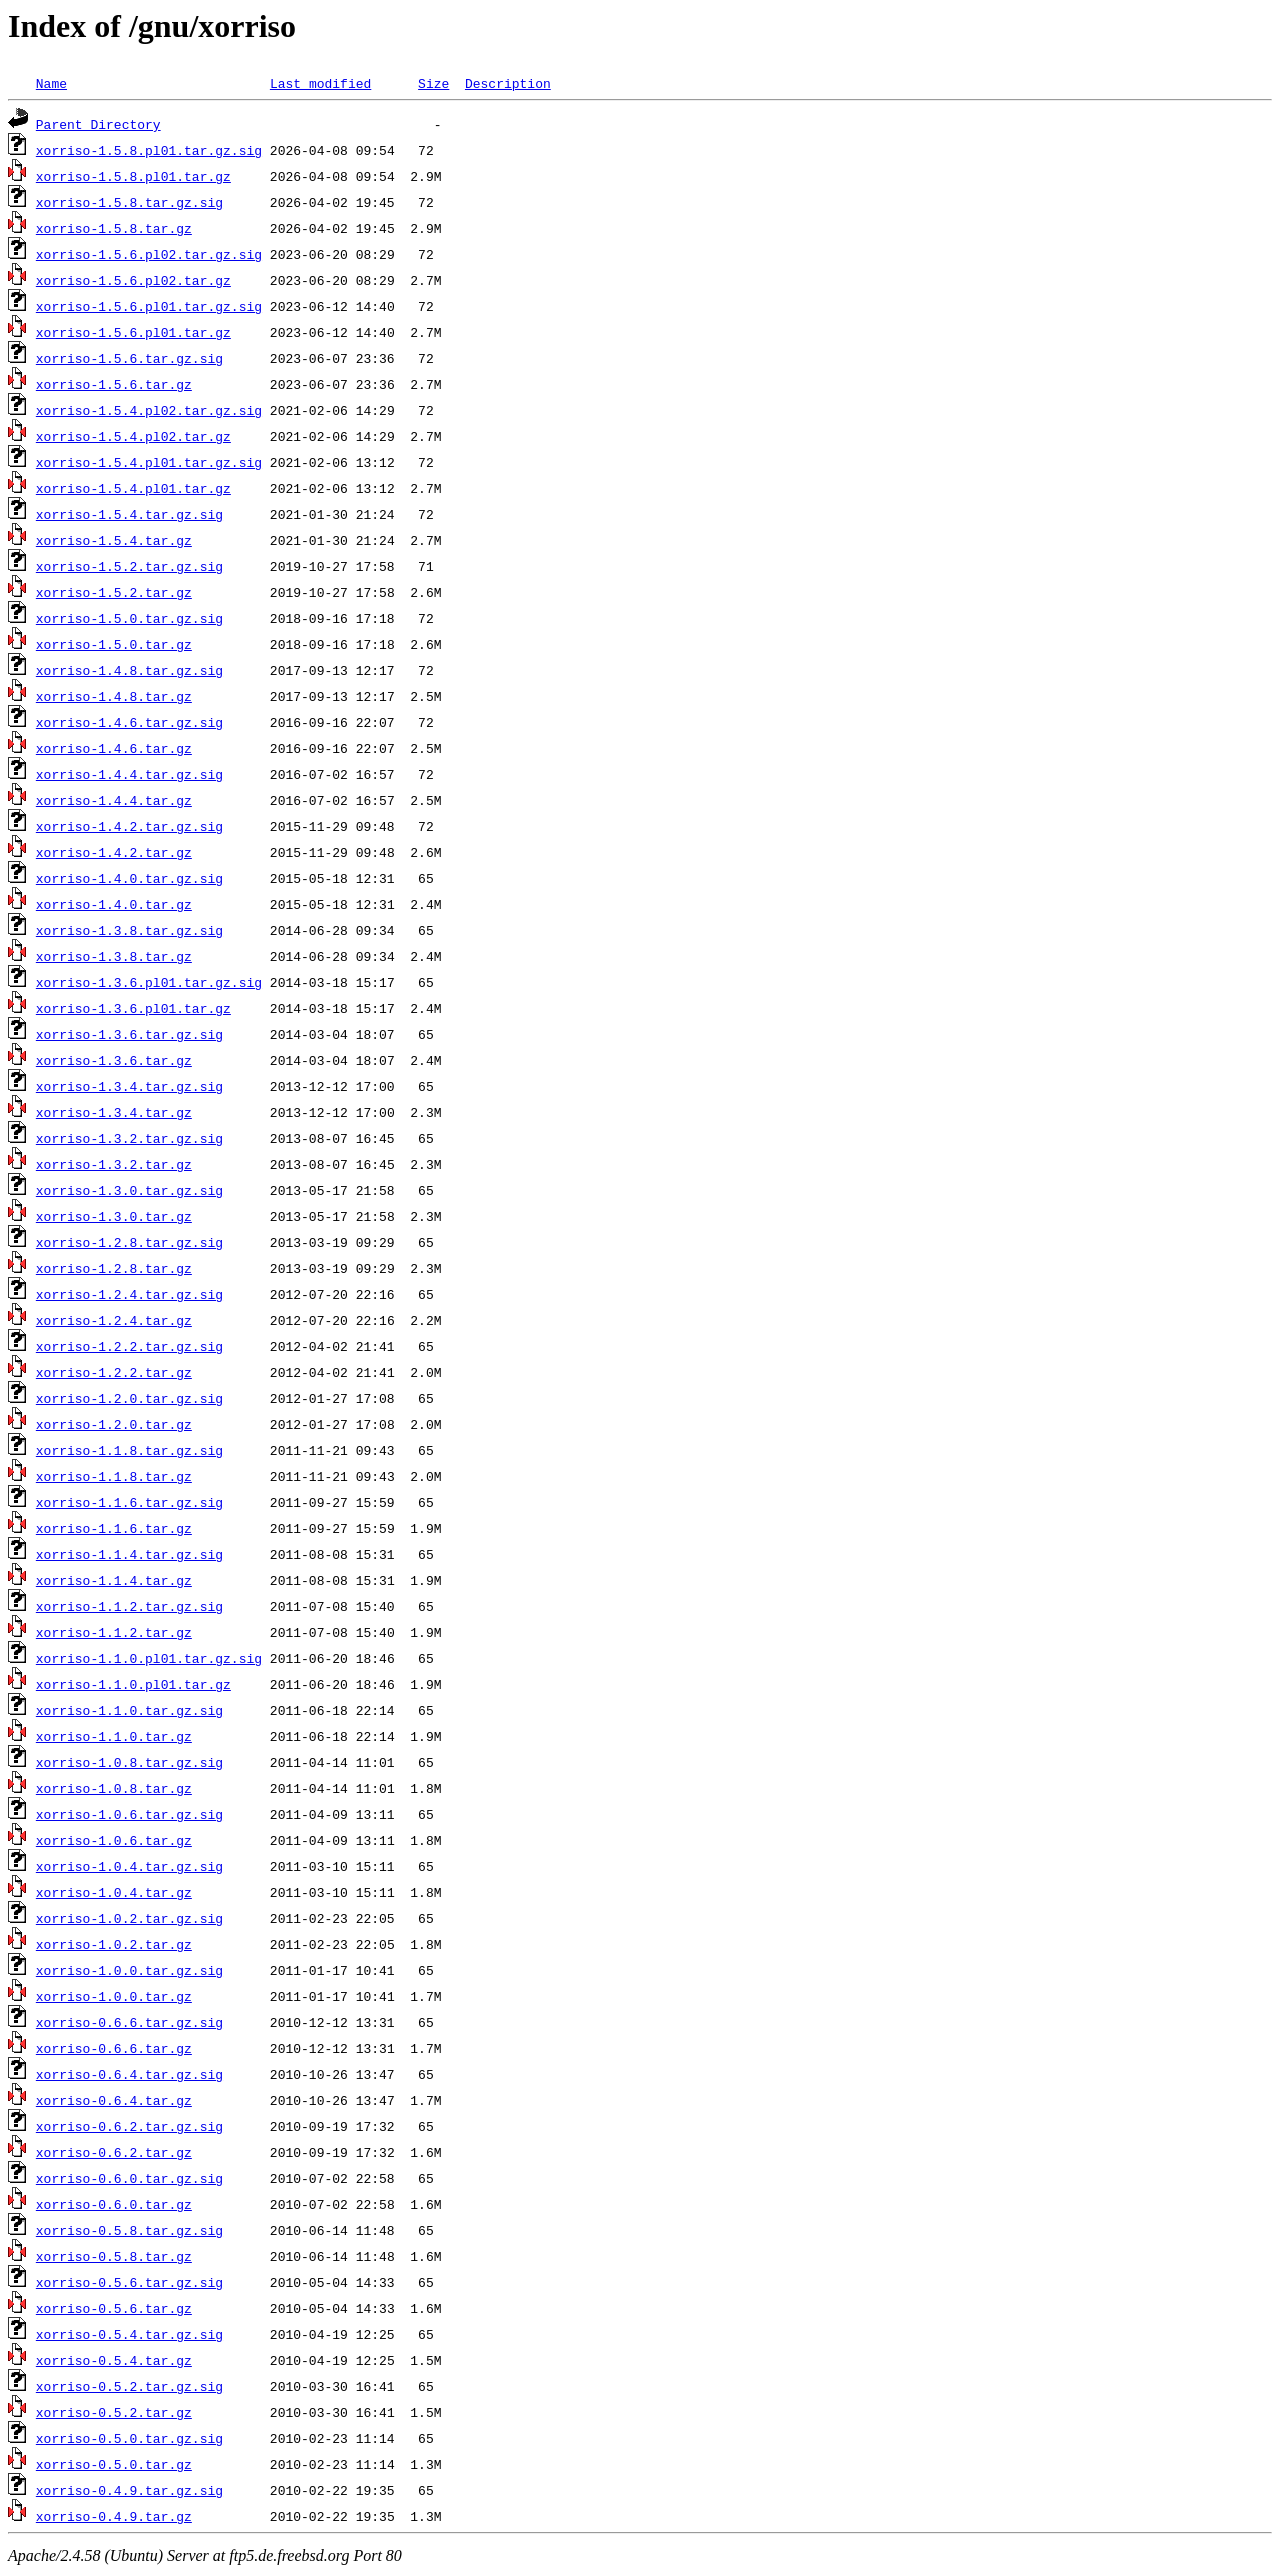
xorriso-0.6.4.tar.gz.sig (129, 2074)
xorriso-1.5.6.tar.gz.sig (129, 358)
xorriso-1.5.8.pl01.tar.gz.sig (149, 150)
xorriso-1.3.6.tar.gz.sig (129, 1034)
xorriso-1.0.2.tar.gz (114, 1944)
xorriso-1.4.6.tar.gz (114, 748)
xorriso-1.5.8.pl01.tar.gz (133, 176)
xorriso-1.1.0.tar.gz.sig (129, 1710)
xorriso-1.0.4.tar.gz (114, 1892)
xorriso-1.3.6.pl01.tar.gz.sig (149, 982)
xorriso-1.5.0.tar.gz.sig (129, 618)
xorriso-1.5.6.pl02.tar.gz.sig (149, 254)
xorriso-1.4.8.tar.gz (114, 696)
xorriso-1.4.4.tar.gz (114, 800)
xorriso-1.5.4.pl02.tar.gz (133, 436)
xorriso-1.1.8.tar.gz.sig (129, 1450)
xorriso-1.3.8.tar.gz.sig (129, 930)
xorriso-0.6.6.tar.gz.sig (129, 2022)
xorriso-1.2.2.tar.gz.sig (129, 1346)
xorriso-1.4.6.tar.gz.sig (129, 722)
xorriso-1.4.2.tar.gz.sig (129, 826)
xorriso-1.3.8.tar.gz (114, 956)
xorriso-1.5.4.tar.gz (114, 540)
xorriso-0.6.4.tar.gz (114, 2100)
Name (51, 83)
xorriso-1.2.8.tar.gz (114, 1268)
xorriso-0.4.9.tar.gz (114, 2516)
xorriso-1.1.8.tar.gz (114, 1476)
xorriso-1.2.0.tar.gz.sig (129, 1398)
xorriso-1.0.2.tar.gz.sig (129, 1918)
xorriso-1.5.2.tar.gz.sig (129, 566)
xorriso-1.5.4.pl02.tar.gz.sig (149, 410)
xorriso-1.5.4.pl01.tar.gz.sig (149, 462)
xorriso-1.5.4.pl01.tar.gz (133, 488)
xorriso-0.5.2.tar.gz (114, 2412)
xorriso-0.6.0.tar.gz (114, 2204)
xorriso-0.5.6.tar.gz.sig (129, 2282)
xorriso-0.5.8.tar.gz (114, 2256)
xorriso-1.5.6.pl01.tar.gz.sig (149, 306)
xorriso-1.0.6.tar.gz (114, 1840)
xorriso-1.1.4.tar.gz (114, 1580)
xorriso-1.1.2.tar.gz (114, 1632)
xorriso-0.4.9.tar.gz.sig (129, 2490)
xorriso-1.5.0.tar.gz (114, 644)
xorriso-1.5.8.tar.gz (114, 228)
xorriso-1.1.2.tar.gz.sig (129, 1606)
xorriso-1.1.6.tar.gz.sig (129, 1502)
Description (508, 83)
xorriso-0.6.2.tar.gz (114, 2152)
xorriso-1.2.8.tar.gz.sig (129, 1242)
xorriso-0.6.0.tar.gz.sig (129, 2178)
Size (433, 83)
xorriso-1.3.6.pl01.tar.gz (133, 1008)
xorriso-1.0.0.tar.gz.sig (129, 1970)
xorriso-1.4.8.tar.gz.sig (129, 670)
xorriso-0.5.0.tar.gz (114, 2464)
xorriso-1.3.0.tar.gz (114, 1216)
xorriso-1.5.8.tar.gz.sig (129, 202)
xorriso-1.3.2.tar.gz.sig (129, 1138)
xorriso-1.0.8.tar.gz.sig (129, 1762)
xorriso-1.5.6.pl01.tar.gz (133, 332)
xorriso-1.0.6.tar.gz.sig (129, 1814)
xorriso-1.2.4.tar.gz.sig (129, 1294)
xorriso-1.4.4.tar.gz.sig (129, 774)
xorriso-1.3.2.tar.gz (114, 1164)
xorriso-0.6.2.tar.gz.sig (129, 2126)
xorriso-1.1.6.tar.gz (114, 1528)
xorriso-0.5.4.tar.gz (114, 2360)
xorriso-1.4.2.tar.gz (114, 852)
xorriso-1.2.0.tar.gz (114, 1424)
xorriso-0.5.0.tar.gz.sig (129, 2438)
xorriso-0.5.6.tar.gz (114, 2308)
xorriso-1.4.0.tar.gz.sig (129, 878)
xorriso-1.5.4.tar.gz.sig (129, 514)
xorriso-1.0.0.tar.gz (114, 1996)
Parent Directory (98, 124)
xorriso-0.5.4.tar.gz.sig (129, 2334)
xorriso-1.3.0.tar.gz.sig (129, 1190)
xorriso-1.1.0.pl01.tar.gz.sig (149, 1658)
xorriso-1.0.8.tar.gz (114, 1788)
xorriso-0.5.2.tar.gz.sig (129, 2386)
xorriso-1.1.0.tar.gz (114, 1736)
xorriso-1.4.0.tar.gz (114, 904)
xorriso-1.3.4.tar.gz (114, 1112)
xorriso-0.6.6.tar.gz (114, 2048)
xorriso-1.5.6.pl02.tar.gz (133, 280)
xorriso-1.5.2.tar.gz (114, 592)
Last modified (320, 83)
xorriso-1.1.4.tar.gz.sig (129, 1554)
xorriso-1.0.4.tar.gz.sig (129, 1866)
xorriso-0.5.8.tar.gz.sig (129, 2230)
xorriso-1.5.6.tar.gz (114, 384)
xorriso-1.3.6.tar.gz (114, 1060)
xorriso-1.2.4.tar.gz (114, 1320)
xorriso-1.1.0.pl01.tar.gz (133, 1684)
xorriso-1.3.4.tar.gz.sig (129, 1086)
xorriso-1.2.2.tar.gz (114, 1372)
